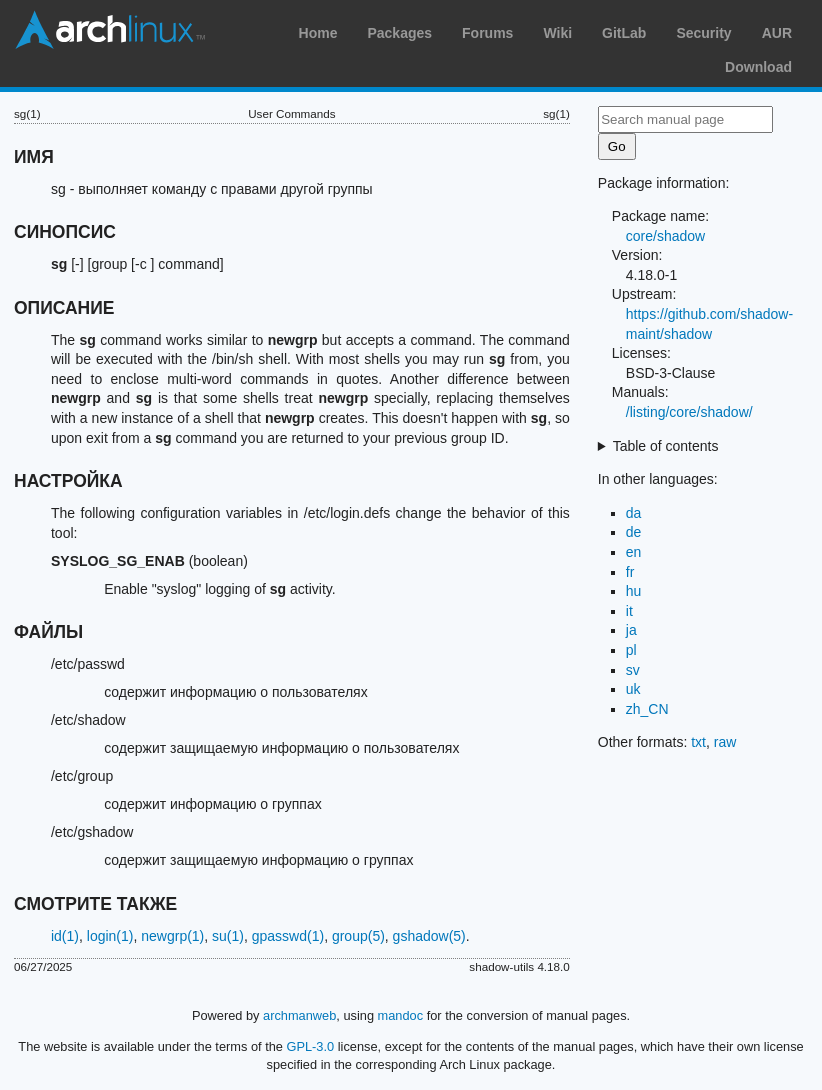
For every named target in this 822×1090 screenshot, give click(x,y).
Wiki (557, 33)
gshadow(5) (429, 936)
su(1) (228, 936)
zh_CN (647, 709)
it (629, 611)
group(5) (358, 936)
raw (725, 742)
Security (703, 33)
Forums (487, 33)
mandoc (401, 1015)
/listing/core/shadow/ (689, 412)
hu (634, 591)
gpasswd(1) (288, 936)
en (634, 552)
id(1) (65, 936)
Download (758, 67)
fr (630, 572)
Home (318, 33)
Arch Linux (110, 30)
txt (698, 742)
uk (633, 689)
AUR (777, 33)
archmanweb (299, 1015)
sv (633, 670)
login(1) (110, 936)
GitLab (624, 33)
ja (631, 630)
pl (631, 650)
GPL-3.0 (311, 1046)
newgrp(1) (172, 936)
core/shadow (665, 236)
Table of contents (666, 446)
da (634, 513)
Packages (399, 33)
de (634, 532)
